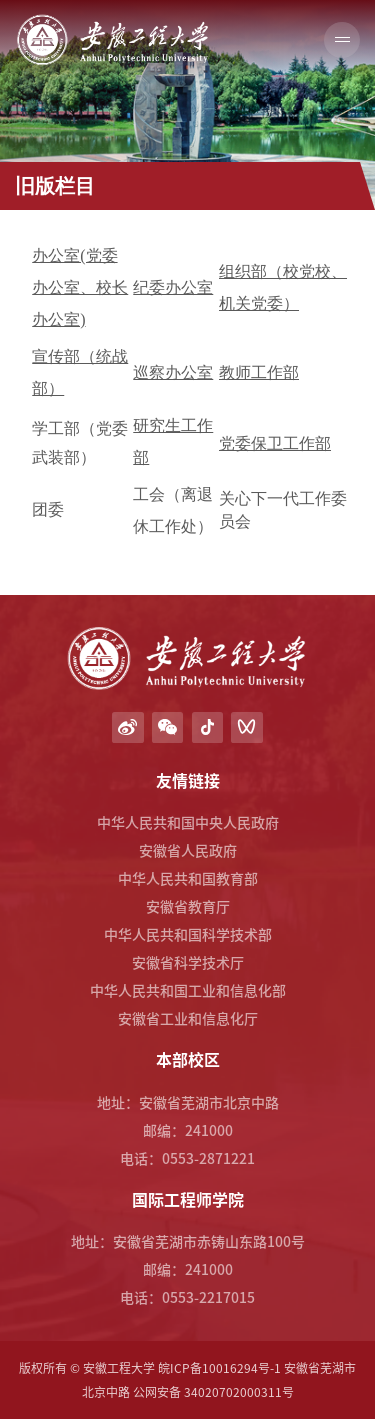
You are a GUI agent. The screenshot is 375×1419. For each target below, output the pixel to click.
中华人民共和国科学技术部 (188, 934)
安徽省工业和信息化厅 (188, 1018)
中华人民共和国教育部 (188, 878)
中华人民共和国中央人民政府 (188, 822)
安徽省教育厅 (188, 906)
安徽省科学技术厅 (188, 962)
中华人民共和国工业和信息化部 (188, 990)
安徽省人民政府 (188, 850)
